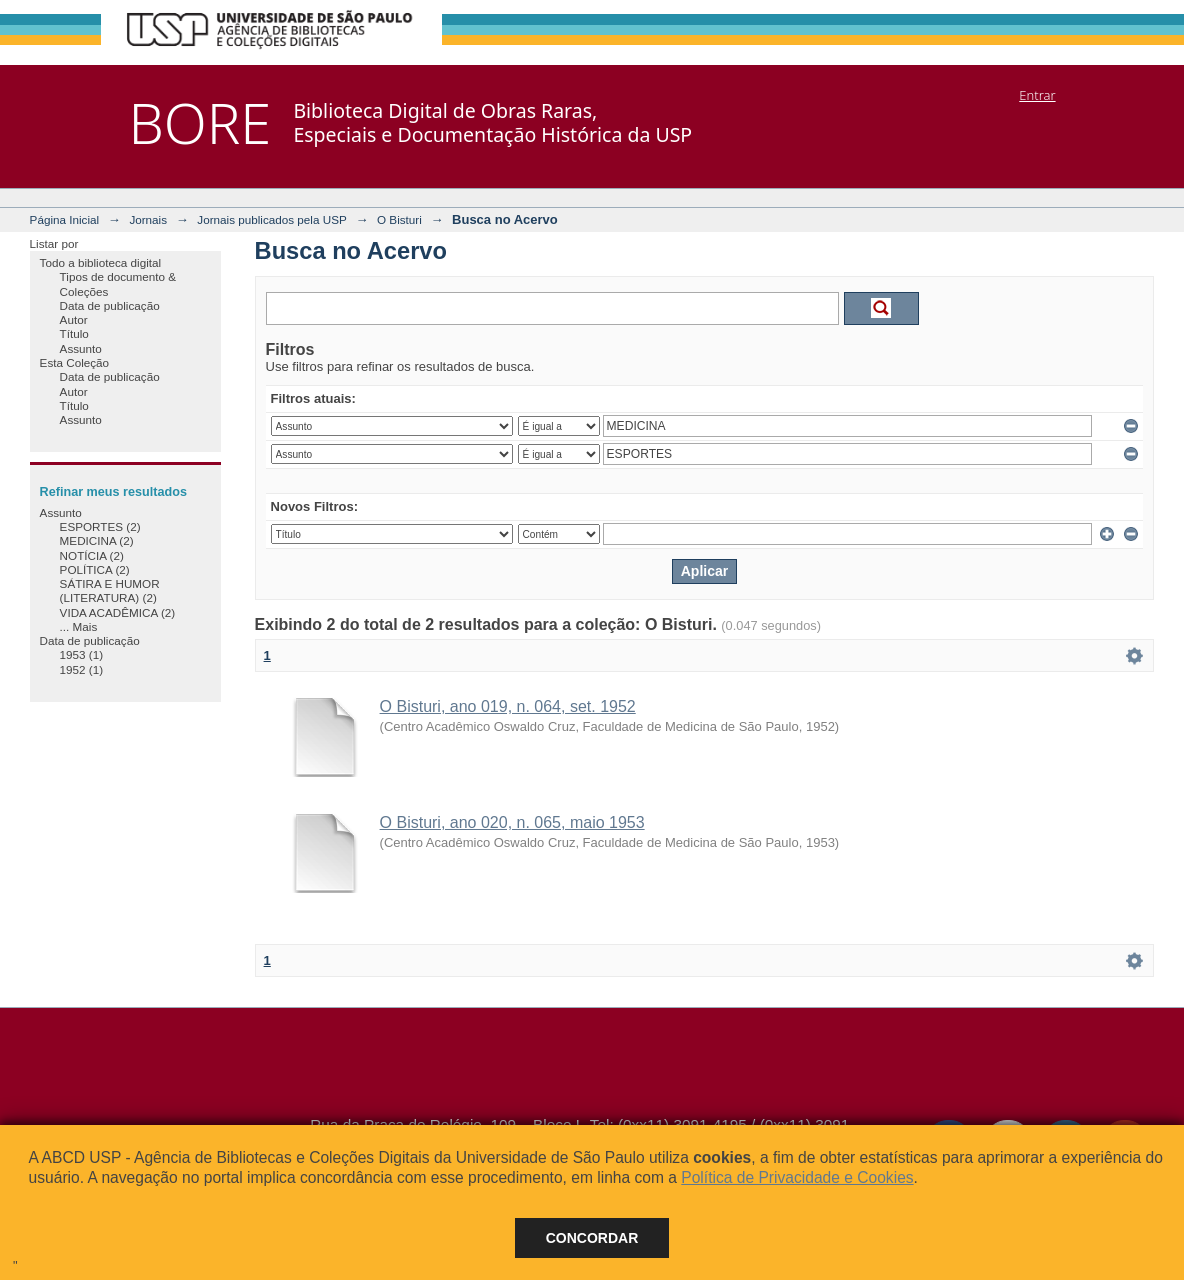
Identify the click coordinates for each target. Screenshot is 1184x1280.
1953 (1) (82, 654)
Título (74, 333)
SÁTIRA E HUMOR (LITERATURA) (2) (110, 590)
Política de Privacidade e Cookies (797, 1177)
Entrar (1037, 95)
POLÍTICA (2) (95, 569)
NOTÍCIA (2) (92, 555)
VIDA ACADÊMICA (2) (118, 612)
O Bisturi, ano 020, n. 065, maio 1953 (512, 822)
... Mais (79, 626)
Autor (74, 319)
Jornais (148, 219)
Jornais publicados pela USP (271, 219)
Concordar (592, 1238)
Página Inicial (65, 219)
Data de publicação (110, 305)
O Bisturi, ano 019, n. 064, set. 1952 (508, 706)
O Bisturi (399, 219)
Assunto (81, 348)
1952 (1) (82, 669)
